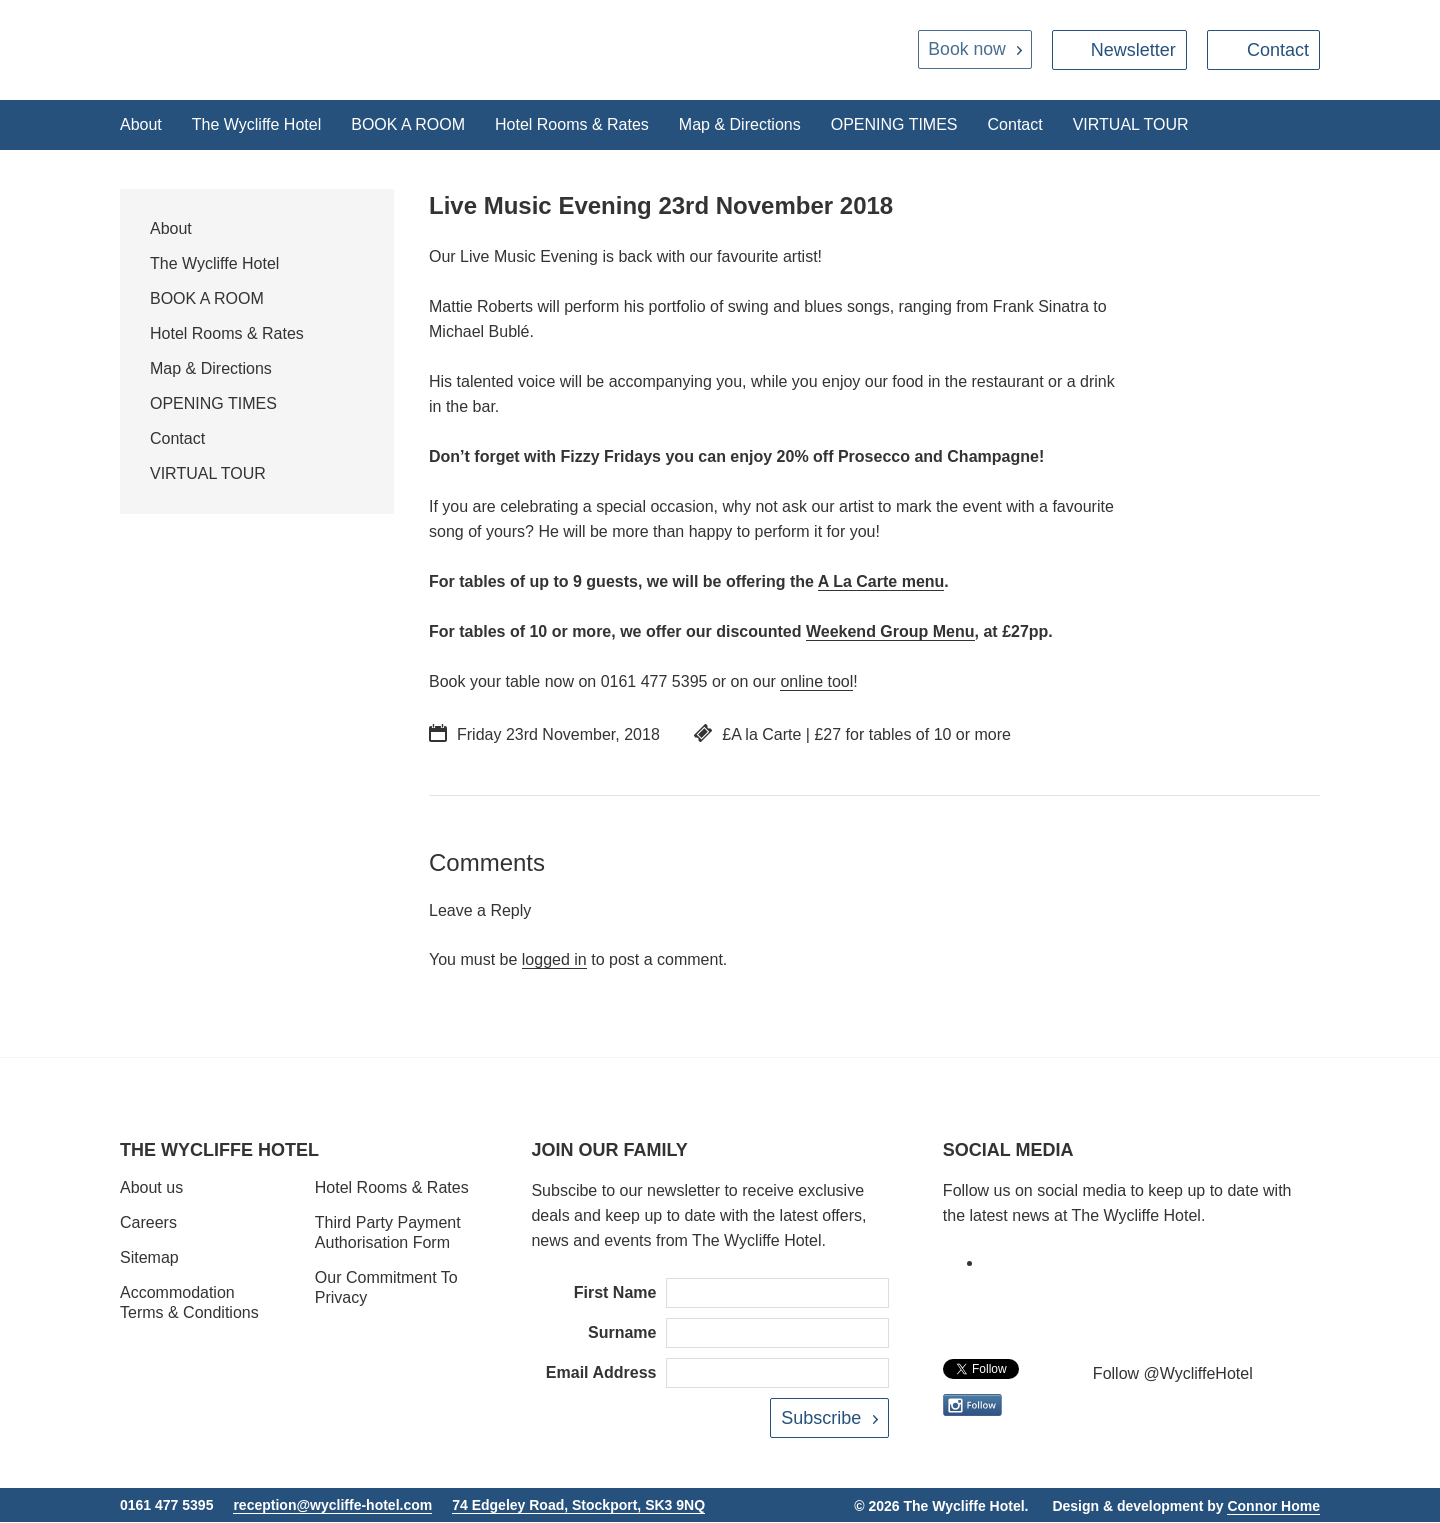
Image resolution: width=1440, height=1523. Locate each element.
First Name (615, 1293)
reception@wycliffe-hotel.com (332, 1505)
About (141, 124)
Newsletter (1133, 50)
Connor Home (1273, 1506)
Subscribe (821, 1419)
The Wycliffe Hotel (256, 124)
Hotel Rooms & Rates (572, 124)
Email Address (601, 1373)
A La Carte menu (881, 582)
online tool (816, 682)
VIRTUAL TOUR (1131, 124)
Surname (622, 1333)
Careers (148, 1223)
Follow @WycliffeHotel (1173, 1374)
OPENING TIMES (894, 124)
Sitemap (149, 1258)
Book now (965, 50)
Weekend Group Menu (890, 632)
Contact (1278, 50)
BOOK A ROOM (408, 124)
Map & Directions (740, 124)
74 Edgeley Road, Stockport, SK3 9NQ (578, 1505)
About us (151, 1188)
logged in (554, 960)
